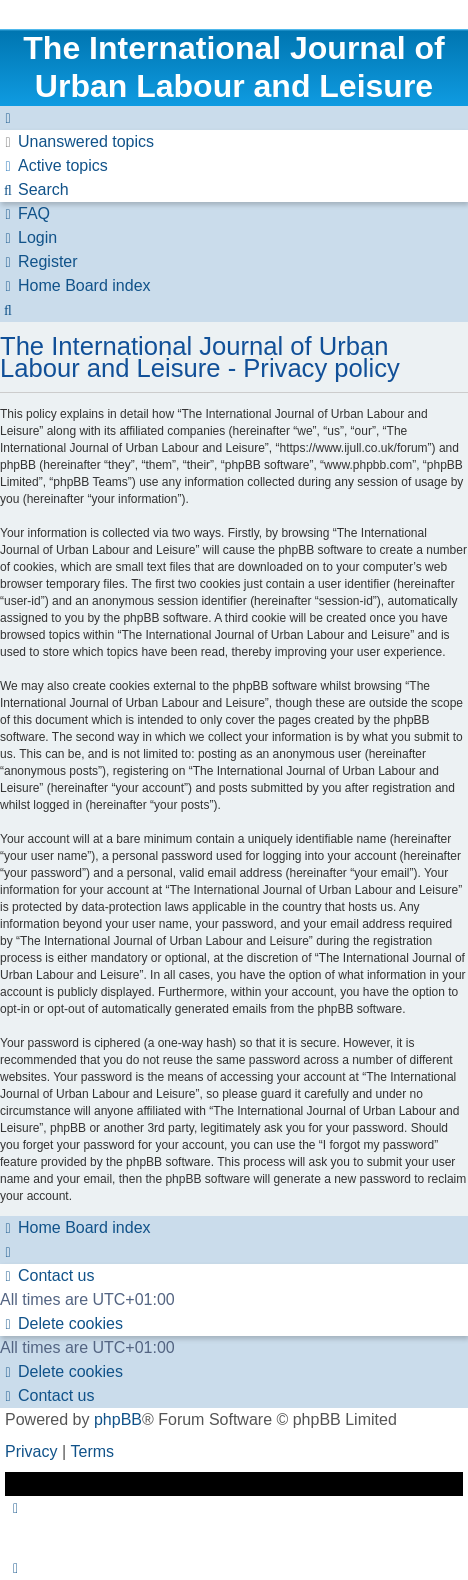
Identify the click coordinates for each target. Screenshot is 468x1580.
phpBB (118, 1419)
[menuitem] (77, 142)
